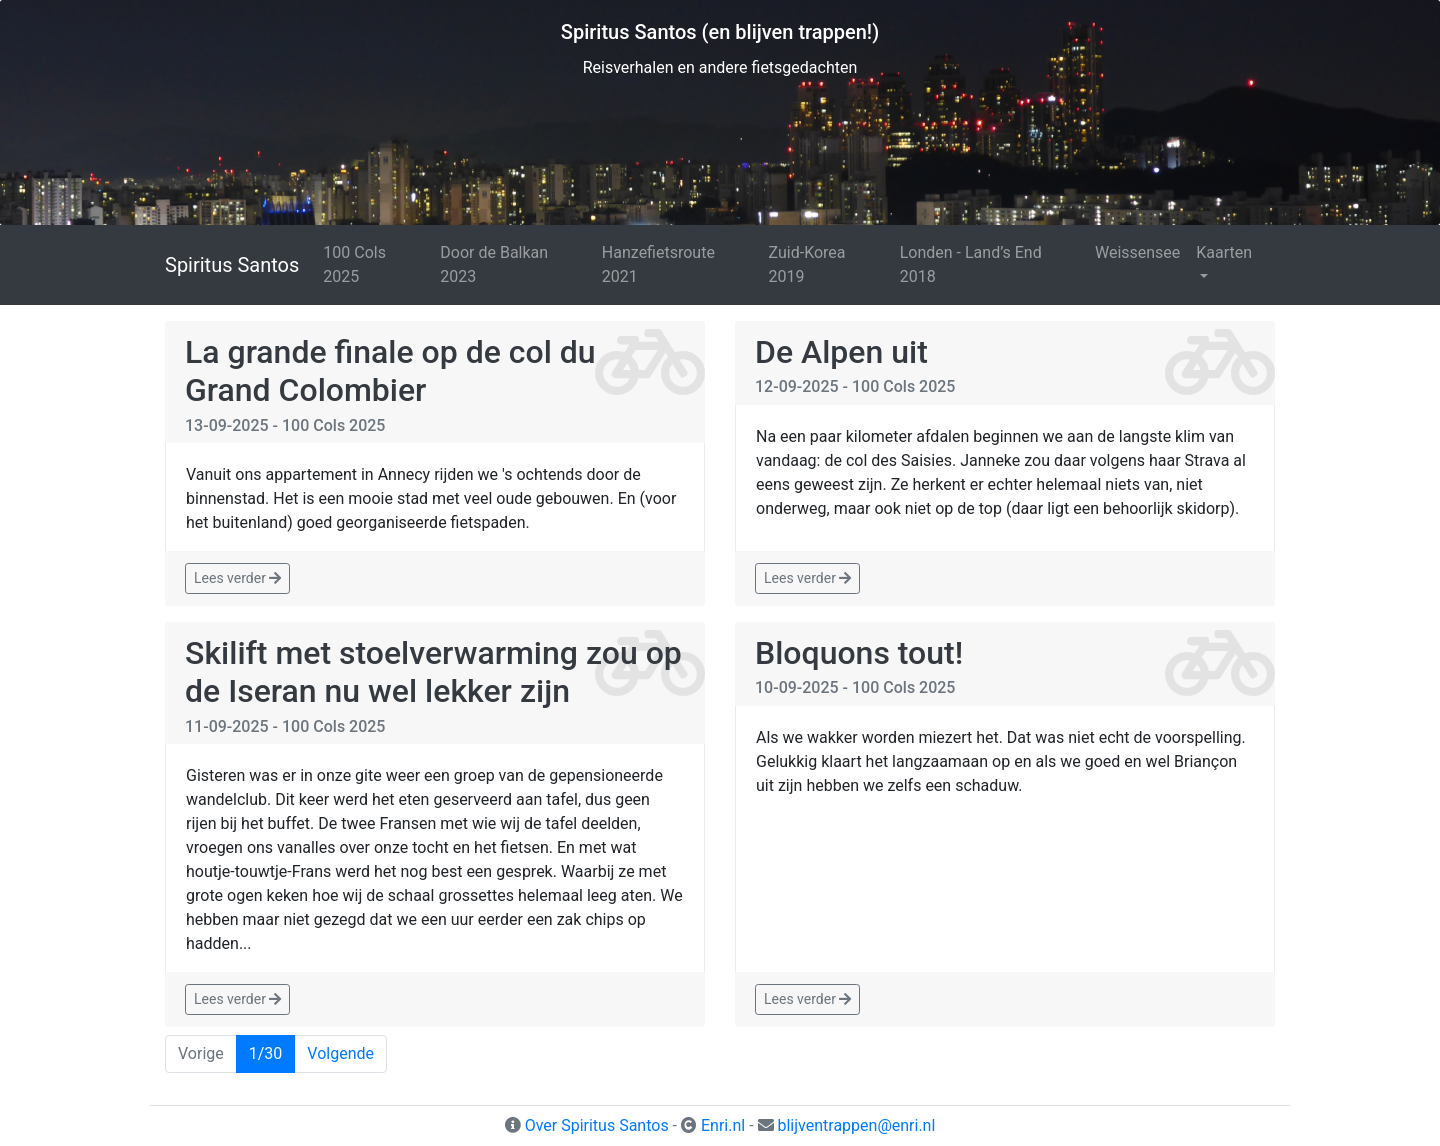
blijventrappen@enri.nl (856, 1125)
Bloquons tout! (859, 653)
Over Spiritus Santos (597, 1125)
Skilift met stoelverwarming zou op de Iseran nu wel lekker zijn (433, 672)
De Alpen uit (841, 352)
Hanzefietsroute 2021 (658, 264)
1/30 (266, 1053)
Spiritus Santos (232, 265)
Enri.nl (723, 1125)
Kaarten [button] (1224, 252)
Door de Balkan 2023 (494, 264)
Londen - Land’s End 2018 (971, 264)
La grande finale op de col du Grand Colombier (390, 371)
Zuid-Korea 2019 (807, 264)
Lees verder (237, 578)
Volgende (340, 1053)
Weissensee (1137, 252)
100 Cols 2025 (354, 264)
